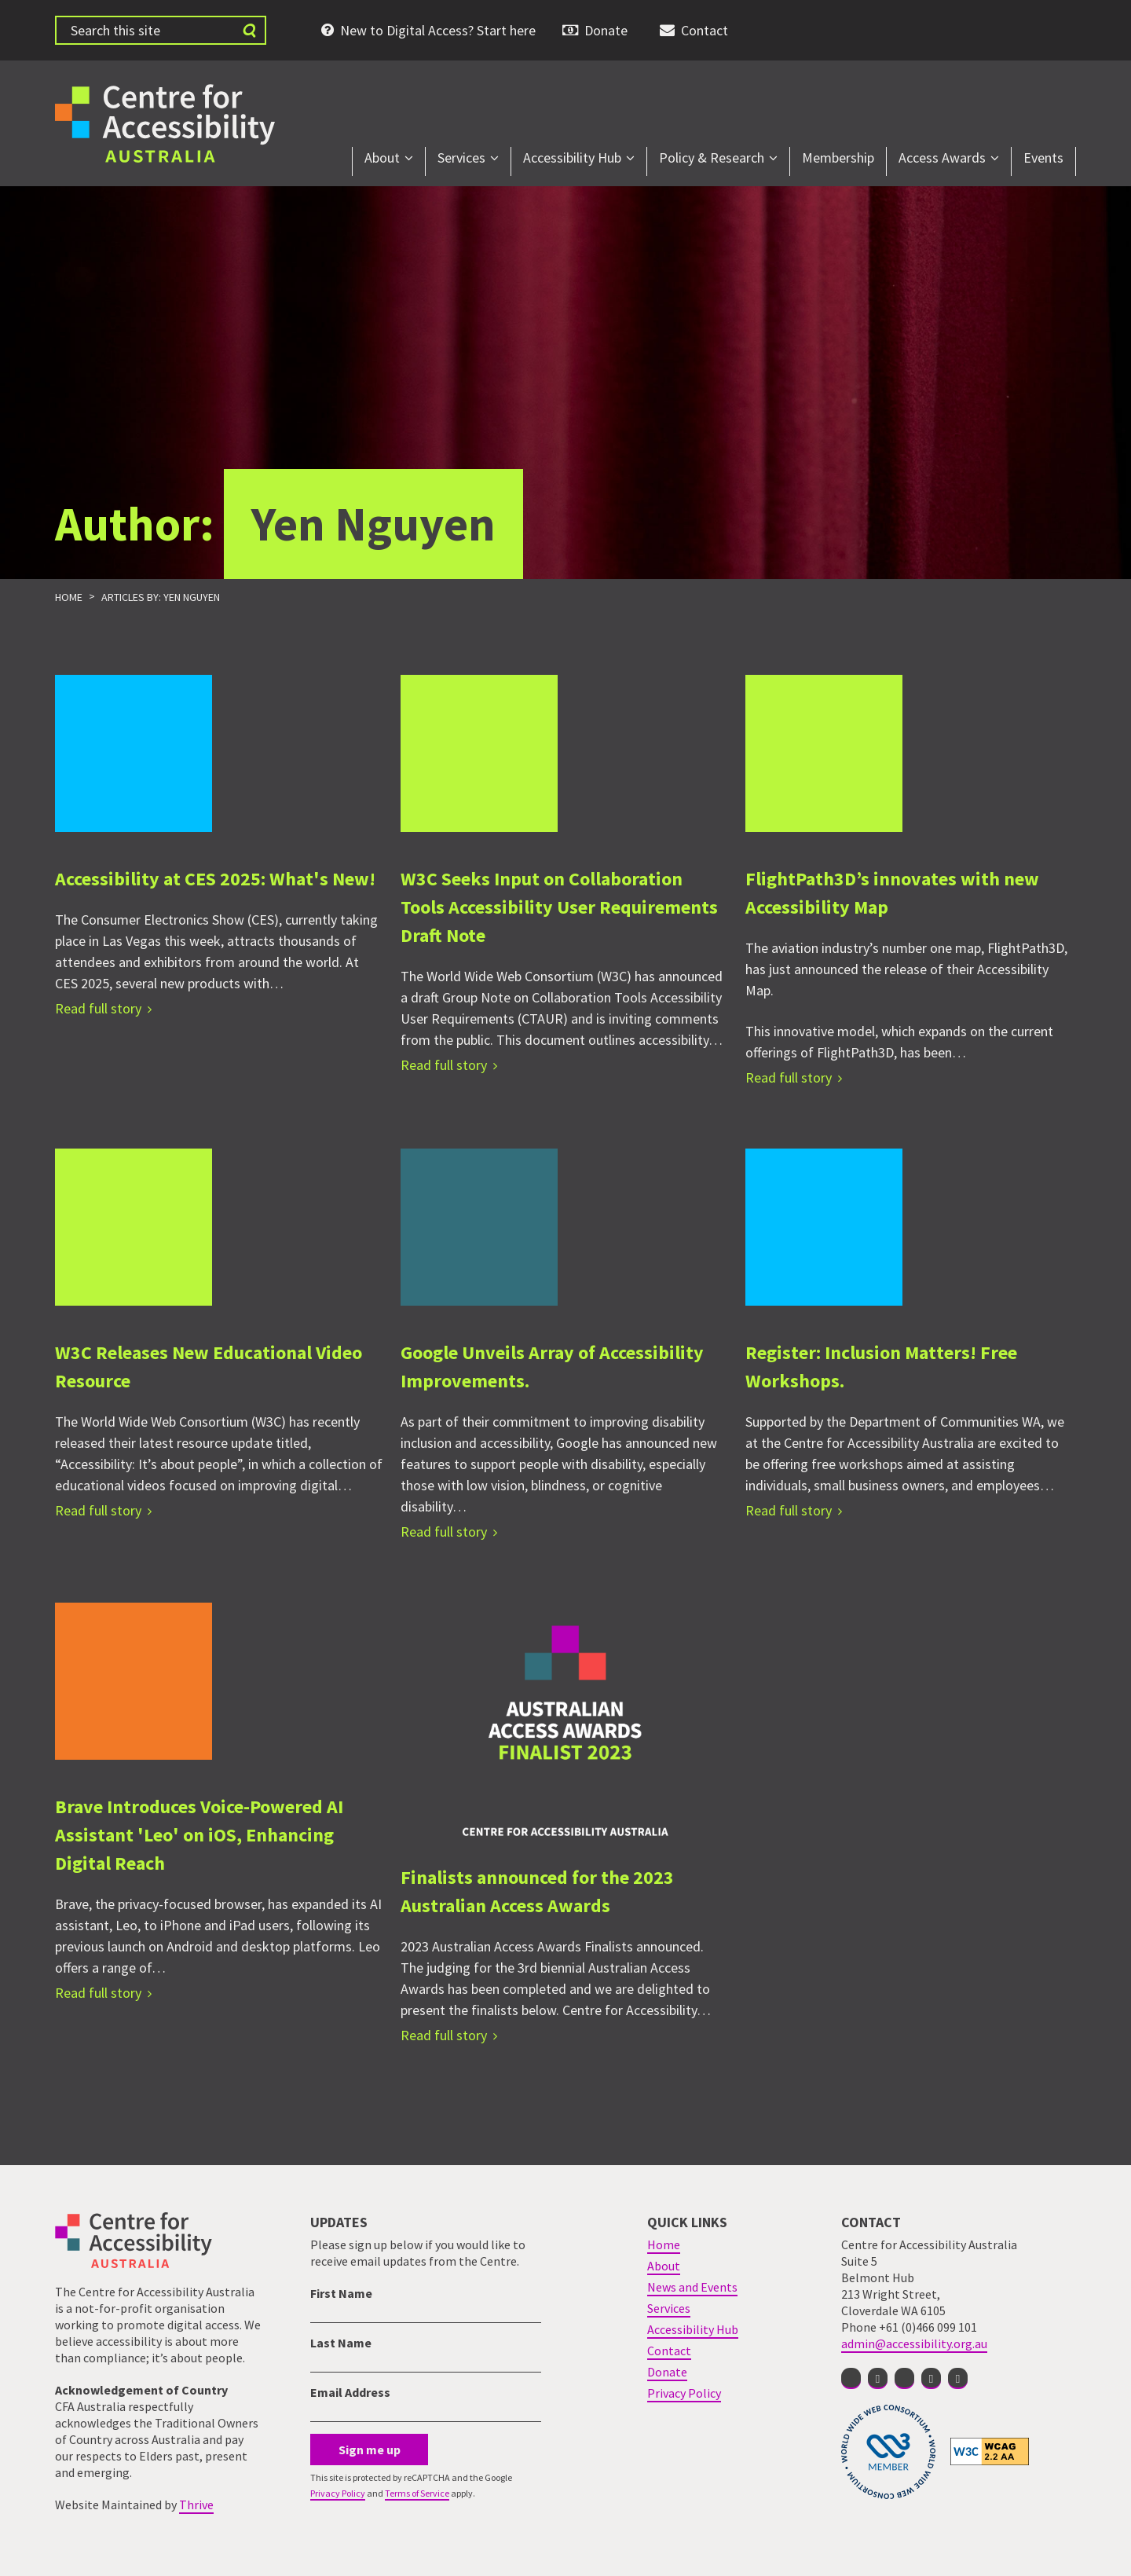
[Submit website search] (249, 30)
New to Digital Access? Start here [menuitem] (438, 30)
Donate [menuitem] (606, 30)
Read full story (98, 1008)
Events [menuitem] (1043, 157)
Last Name (341, 2343)
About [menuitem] (382, 157)
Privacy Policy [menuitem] (684, 2393)
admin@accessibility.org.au (914, 2343)
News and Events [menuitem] (692, 2287)
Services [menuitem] (461, 157)
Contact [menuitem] (704, 30)
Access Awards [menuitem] (942, 157)
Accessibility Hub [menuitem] (572, 157)
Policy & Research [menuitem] (711, 157)
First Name (341, 2293)
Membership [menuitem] (838, 157)
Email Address (350, 2392)
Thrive (196, 2504)
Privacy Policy (337, 2493)
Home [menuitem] (663, 2244)
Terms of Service (417, 2493)
